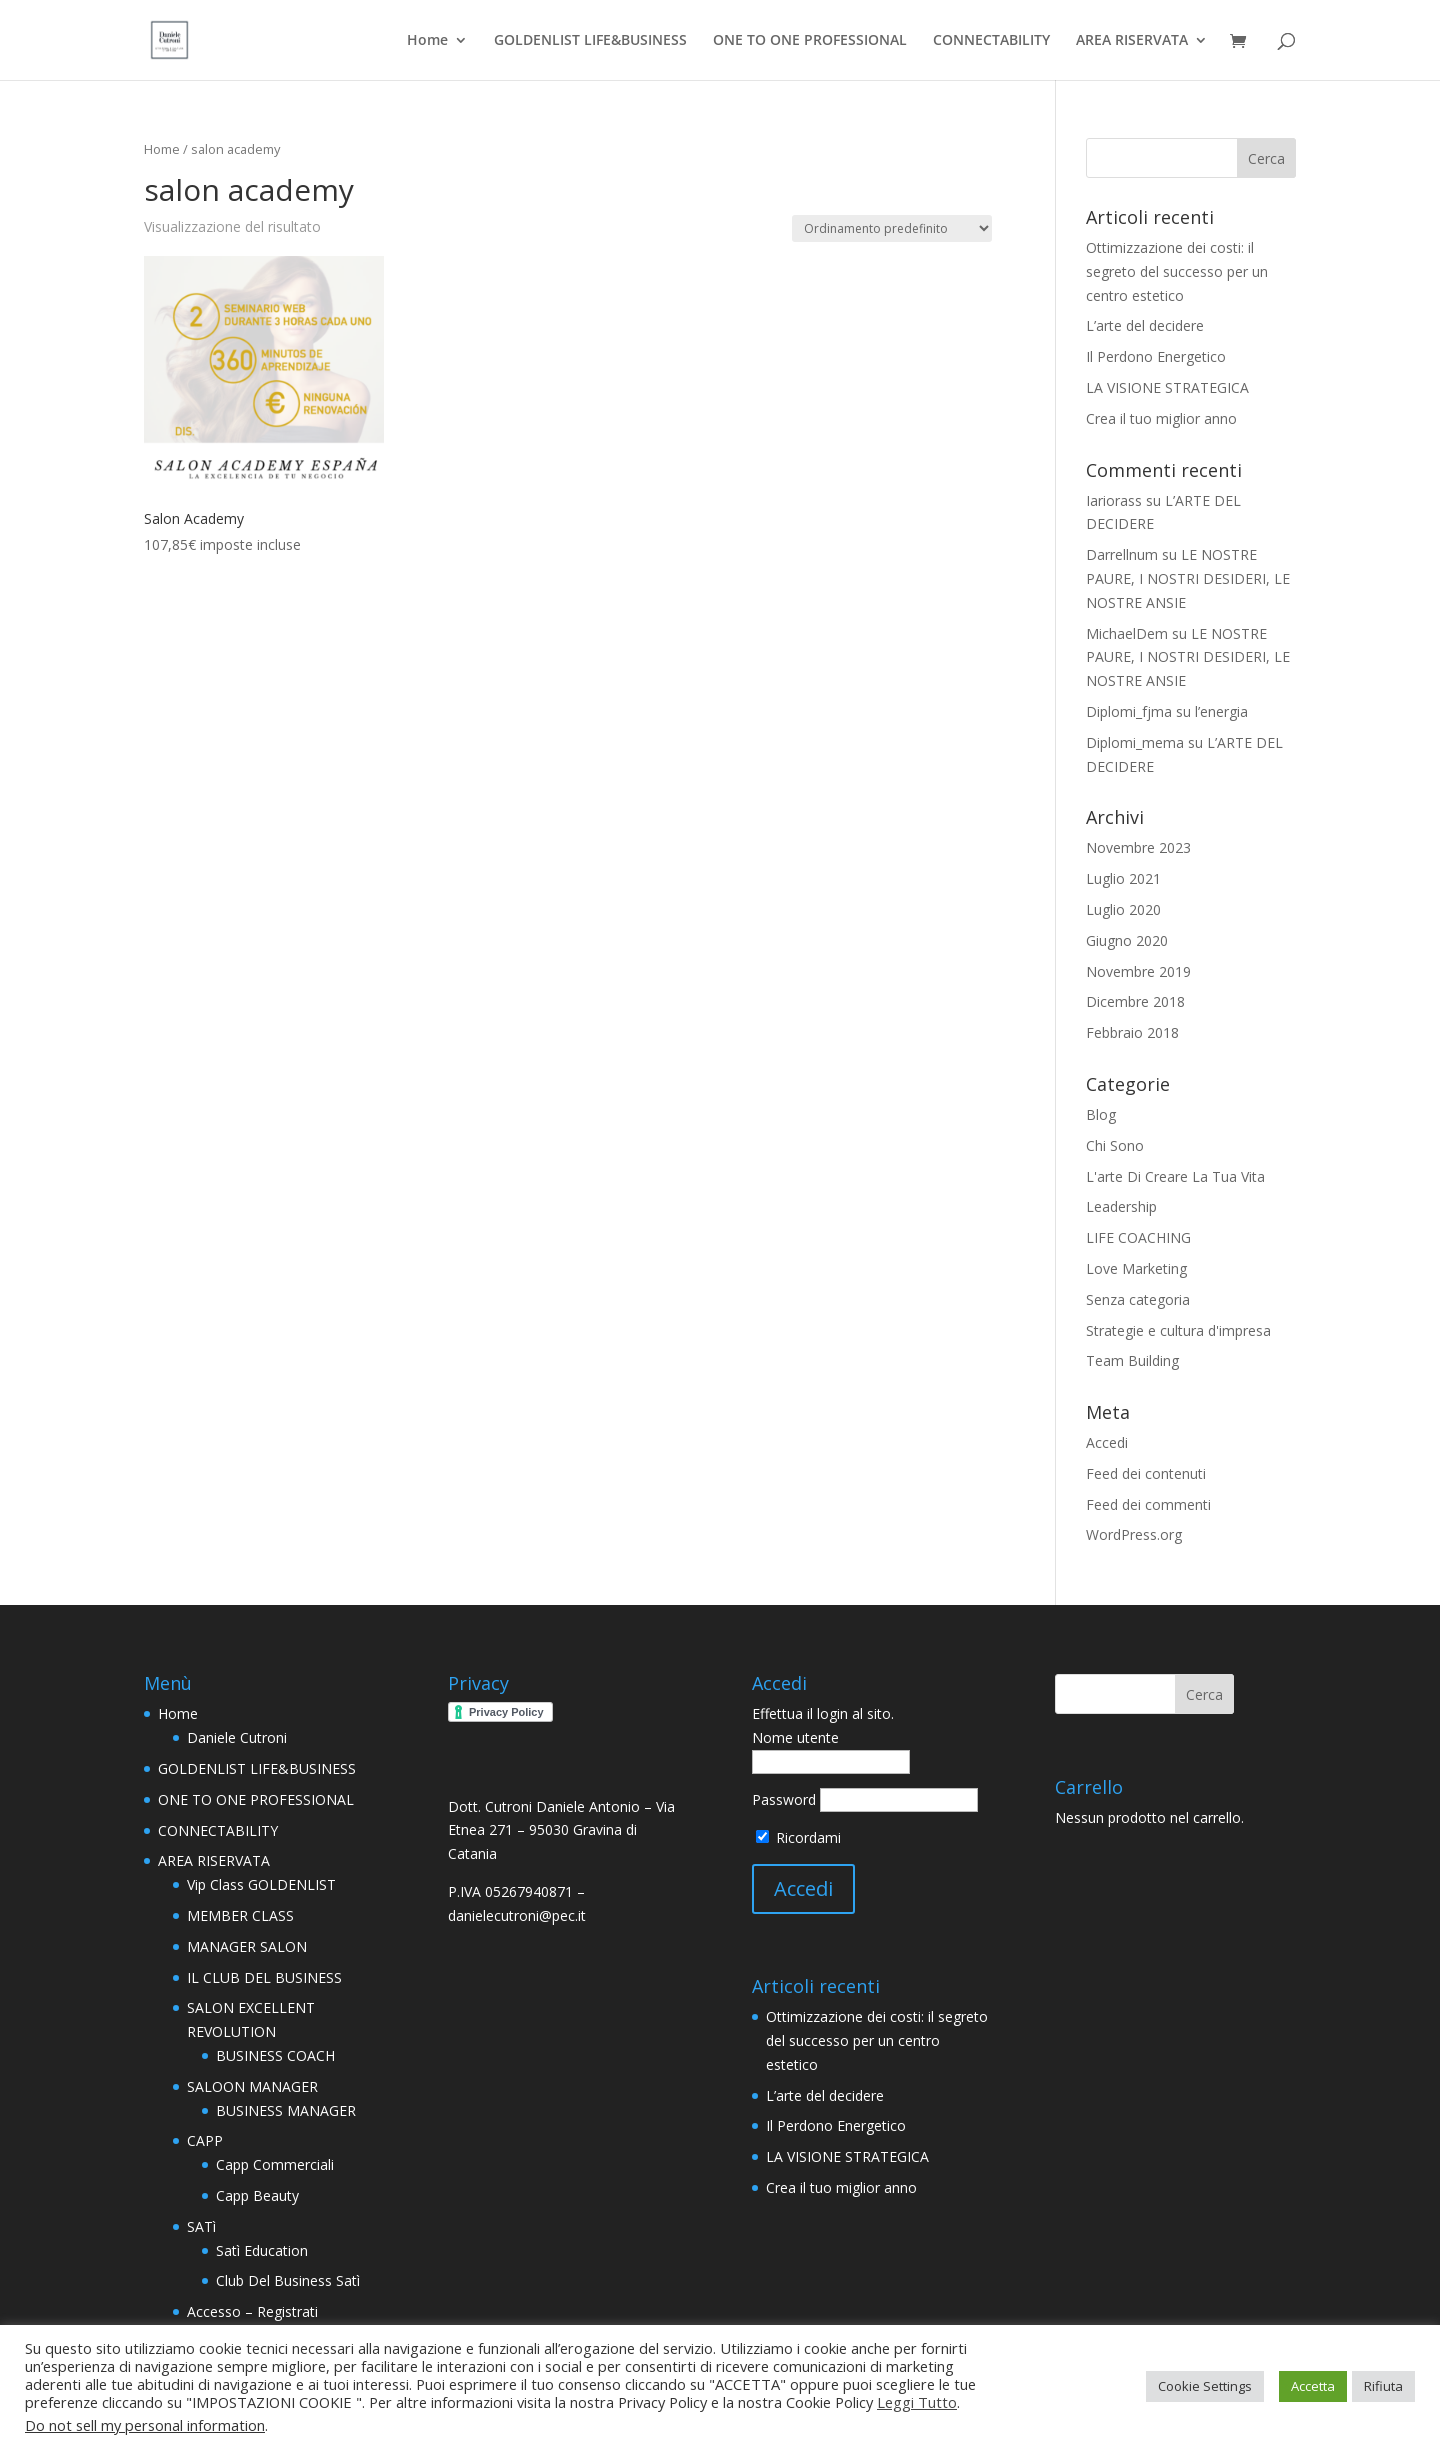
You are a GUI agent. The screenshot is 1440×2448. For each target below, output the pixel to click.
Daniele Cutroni (237, 1737)
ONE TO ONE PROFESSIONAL (810, 41)
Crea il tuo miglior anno (1161, 418)
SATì (201, 2226)
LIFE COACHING (1138, 1237)
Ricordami (798, 1837)
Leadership (1121, 1206)
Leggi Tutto (917, 2402)
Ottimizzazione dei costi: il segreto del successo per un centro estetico (1177, 271)
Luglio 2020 (1123, 909)
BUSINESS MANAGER (286, 2110)
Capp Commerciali (275, 2164)
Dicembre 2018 (1135, 1001)
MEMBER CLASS (240, 1915)
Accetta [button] (1313, 2386)
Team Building (1132, 1360)
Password (784, 1799)
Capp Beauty (257, 2195)
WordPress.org (1134, 1534)
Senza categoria (1138, 1299)
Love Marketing (1136, 1268)
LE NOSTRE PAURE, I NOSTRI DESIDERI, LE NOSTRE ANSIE (1188, 578)
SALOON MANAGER (252, 2086)
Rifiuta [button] (1383, 2386)
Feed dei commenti (1148, 1504)
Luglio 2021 (1123, 878)
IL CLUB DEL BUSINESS (264, 1977)
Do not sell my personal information (145, 2425)
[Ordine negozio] (892, 228)
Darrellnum (1122, 554)
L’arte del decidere (1145, 325)
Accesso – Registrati (252, 2311)
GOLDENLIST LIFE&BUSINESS (590, 41)
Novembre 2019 (1138, 971)
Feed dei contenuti (1146, 1473)
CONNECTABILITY (991, 41)
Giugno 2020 (1127, 940)
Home (427, 41)
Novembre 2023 (1138, 847)
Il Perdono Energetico (1156, 356)
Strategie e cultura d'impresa (1178, 1330)
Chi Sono (1115, 1145)
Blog (1101, 1114)
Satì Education (262, 2250)
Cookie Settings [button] (1205, 2386)
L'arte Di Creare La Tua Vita (1175, 1176)
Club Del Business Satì (288, 2280)
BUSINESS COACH (275, 2055)
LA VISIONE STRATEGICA (1167, 387)
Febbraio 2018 (1132, 1032)
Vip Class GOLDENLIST (261, 1884)
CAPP (205, 2140)
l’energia (1221, 711)
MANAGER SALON (247, 1946)
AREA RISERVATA (1132, 41)
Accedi (1107, 1442)
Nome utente (795, 1737)
